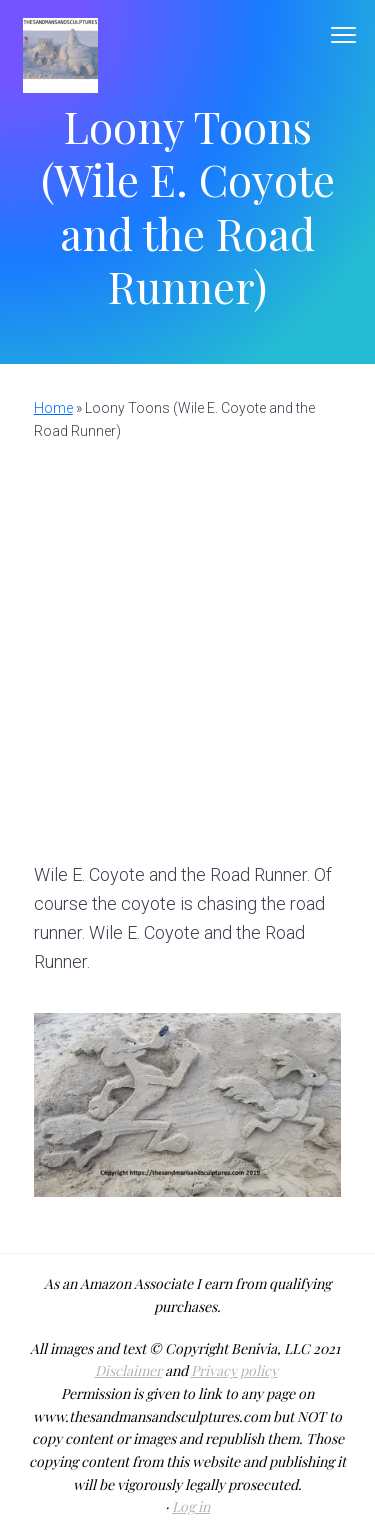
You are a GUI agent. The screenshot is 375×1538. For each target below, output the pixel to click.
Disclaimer (128, 1370)
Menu (343, 35)
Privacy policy (234, 1370)
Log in (191, 1506)
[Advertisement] (187, 640)
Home (53, 408)
